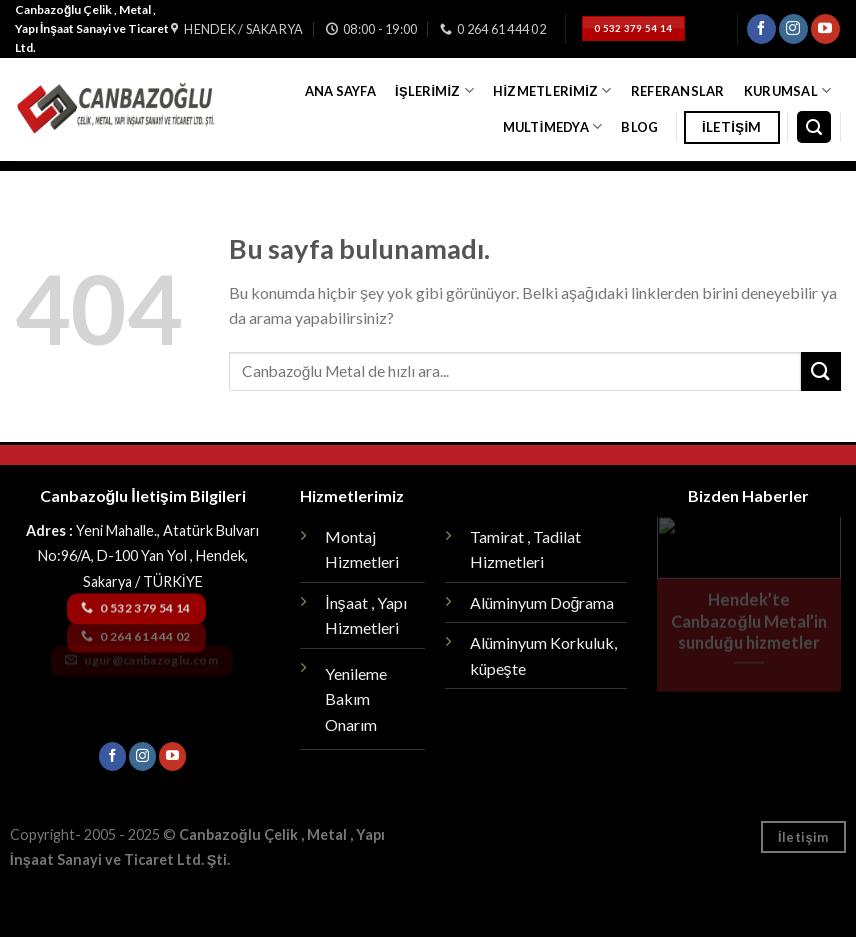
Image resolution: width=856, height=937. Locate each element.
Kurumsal (788, 90)
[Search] (814, 127)
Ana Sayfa (340, 91)
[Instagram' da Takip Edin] (793, 29)
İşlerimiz (434, 90)
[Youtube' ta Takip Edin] (825, 29)
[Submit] (821, 371)
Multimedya (553, 126)
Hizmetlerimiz (552, 90)
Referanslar (678, 91)
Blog (639, 127)
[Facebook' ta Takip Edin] (761, 29)
